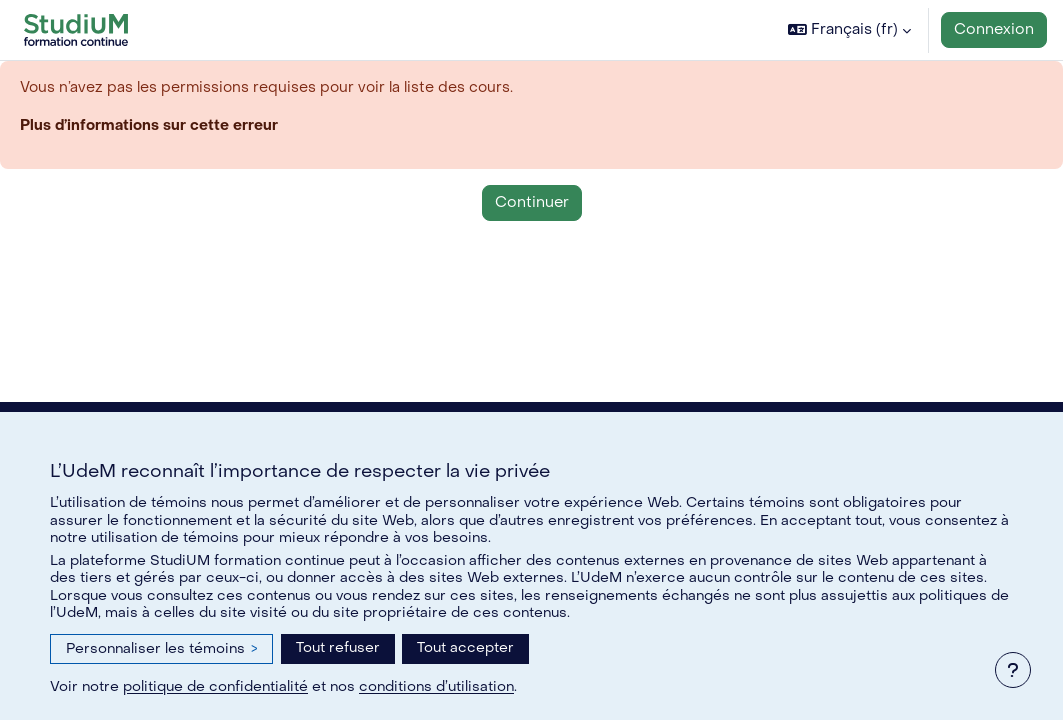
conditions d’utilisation (436, 686)
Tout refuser (338, 647)
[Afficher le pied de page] (1013, 670)
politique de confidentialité (215, 686)
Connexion (994, 29)
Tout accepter (465, 647)
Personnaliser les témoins (161, 648)
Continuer (532, 203)
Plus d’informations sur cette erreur (150, 125)
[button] (849, 30)
